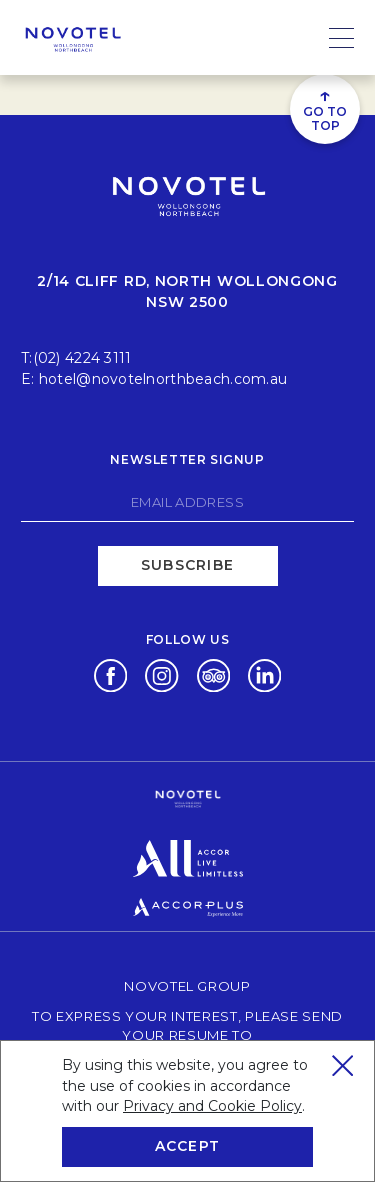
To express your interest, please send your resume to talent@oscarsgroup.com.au (193, 1035)
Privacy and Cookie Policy (212, 1106)
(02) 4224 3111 (82, 358)
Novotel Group (187, 985)
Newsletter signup (187, 459)
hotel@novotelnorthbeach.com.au (163, 379)
